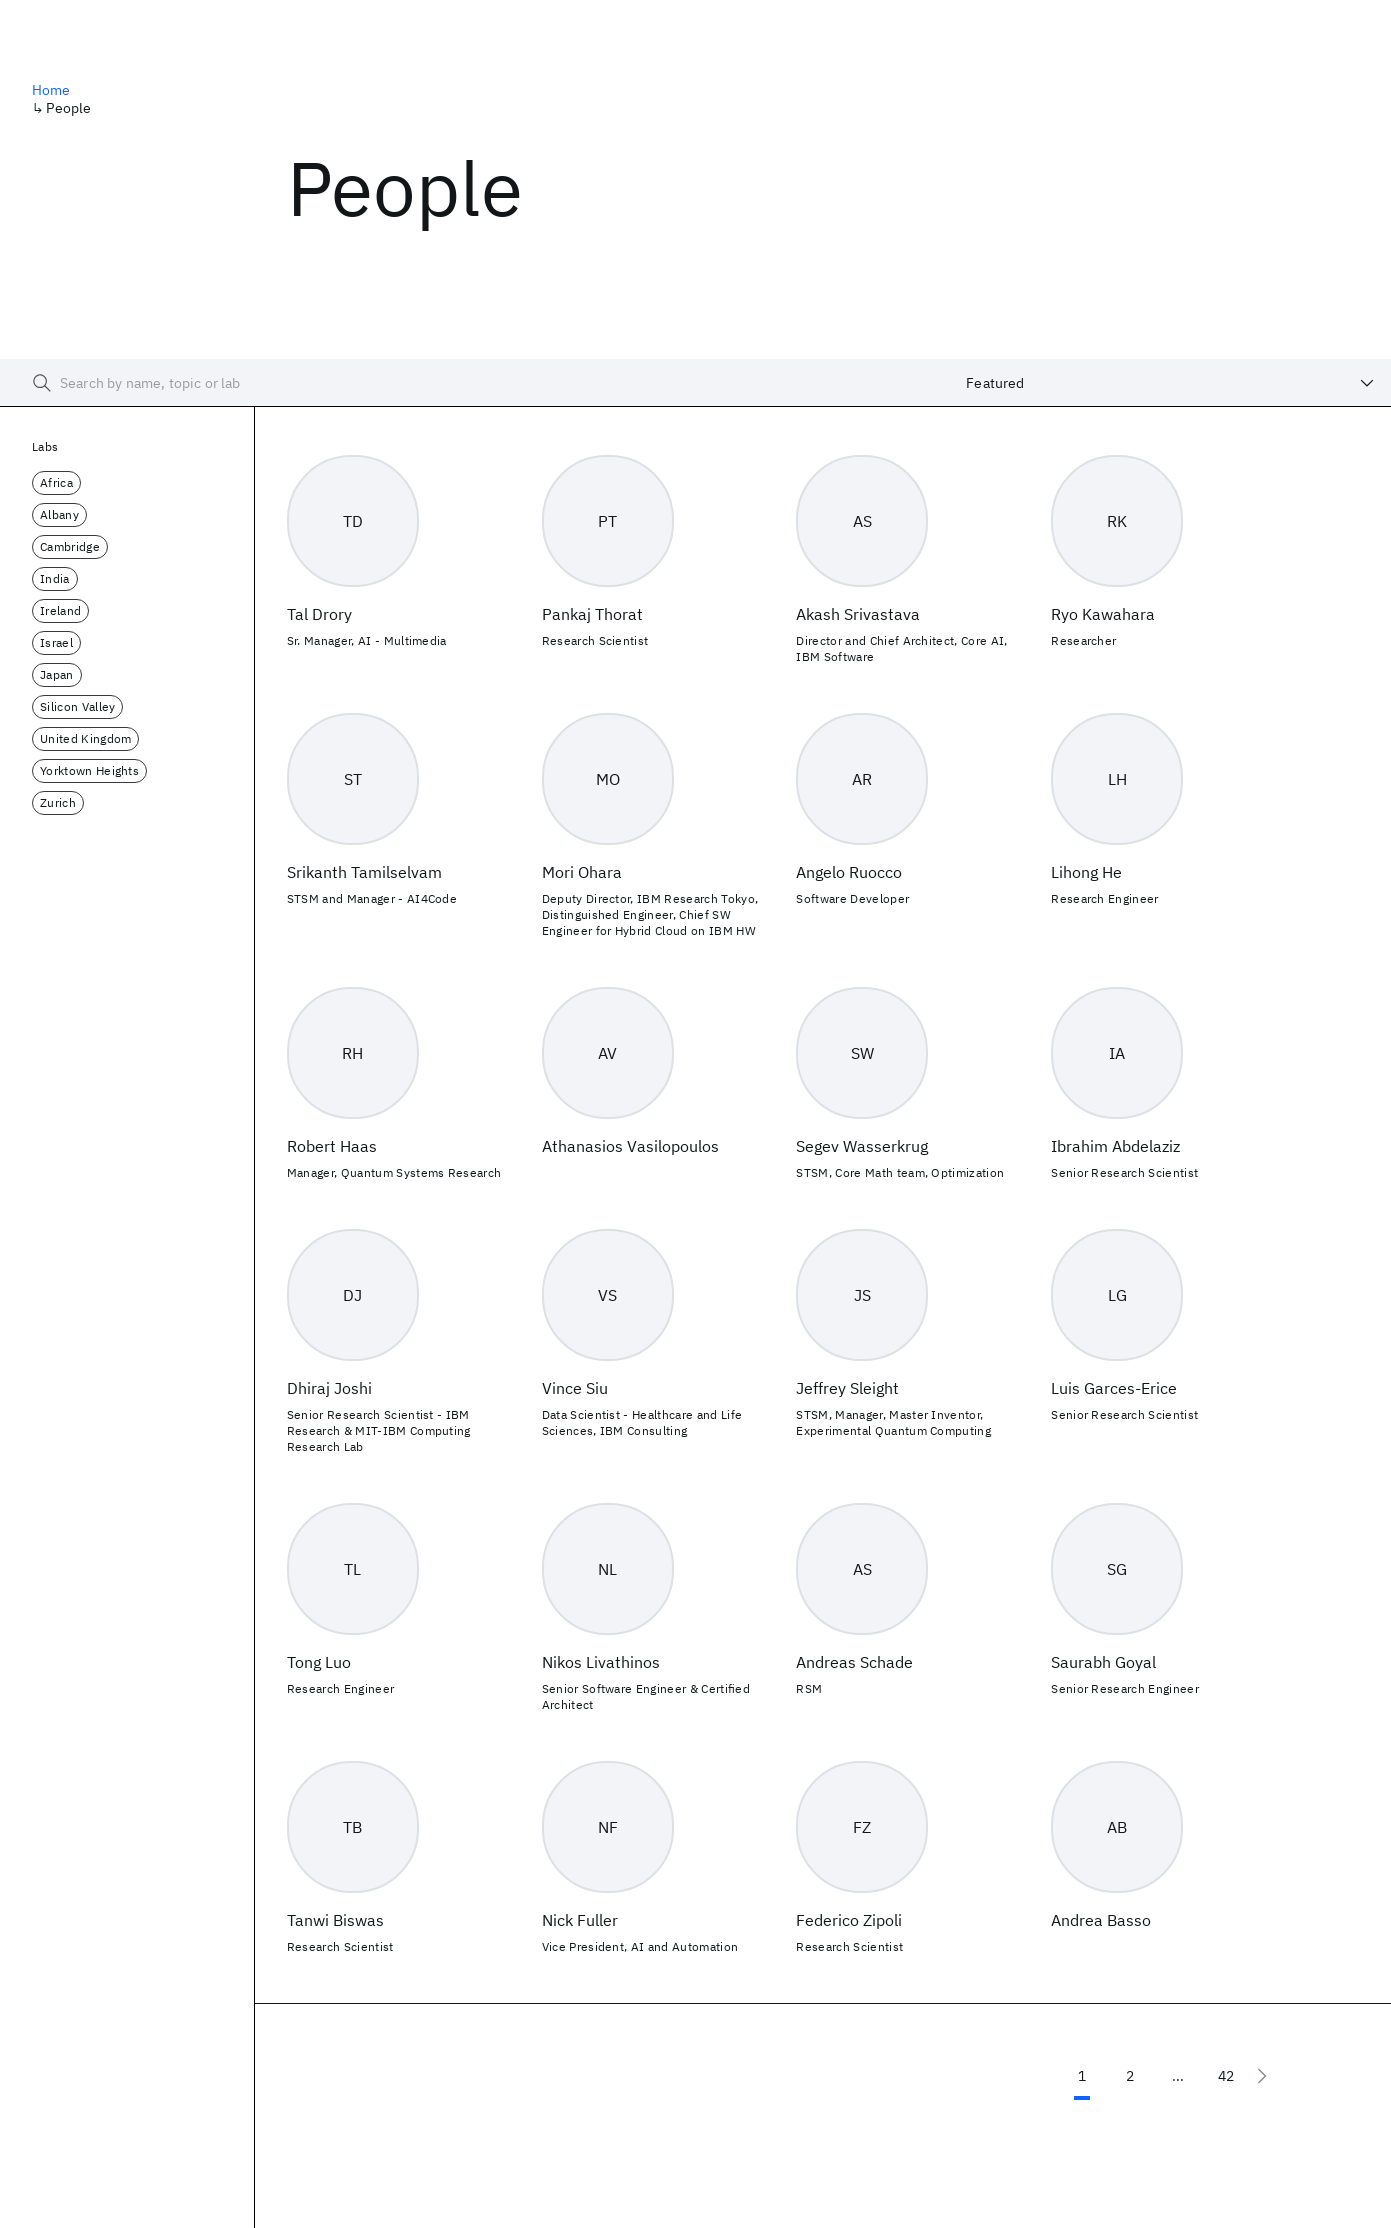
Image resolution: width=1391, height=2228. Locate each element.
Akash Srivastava (858, 614)
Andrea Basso (1101, 1920)
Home (51, 90)
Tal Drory (319, 614)
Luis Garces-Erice (1114, 1388)
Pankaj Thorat (592, 614)
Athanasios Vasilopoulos (630, 1146)
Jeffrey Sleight (847, 1388)
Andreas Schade (854, 1662)
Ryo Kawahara (1103, 614)
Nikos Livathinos (601, 1662)
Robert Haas (332, 1146)
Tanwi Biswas (335, 1920)
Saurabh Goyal (1103, 1662)
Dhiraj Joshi (329, 1388)
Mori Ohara (582, 872)
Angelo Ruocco (849, 872)
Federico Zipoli (849, 1920)
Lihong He (1086, 872)
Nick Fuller (580, 1920)
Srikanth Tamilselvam (364, 872)
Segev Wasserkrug (862, 1146)
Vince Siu (575, 1388)
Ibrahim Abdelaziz (1115, 1146)
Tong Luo (319, 1662)
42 (1226, 2076)
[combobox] (1170, 383)
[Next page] (1262, 2076)
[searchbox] (475, 383)
